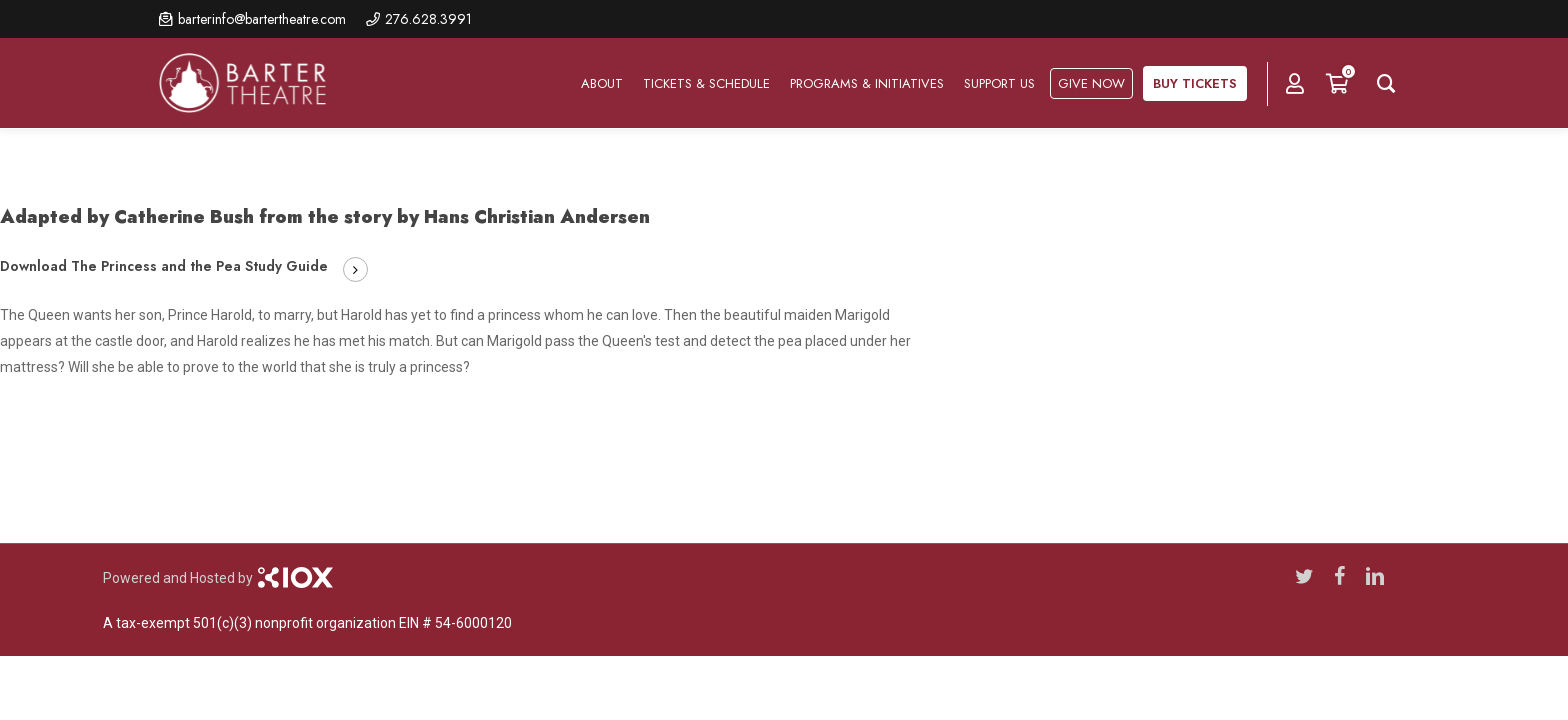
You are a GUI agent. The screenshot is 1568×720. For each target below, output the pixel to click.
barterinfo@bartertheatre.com (262, 19)
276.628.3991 (428, 19)
